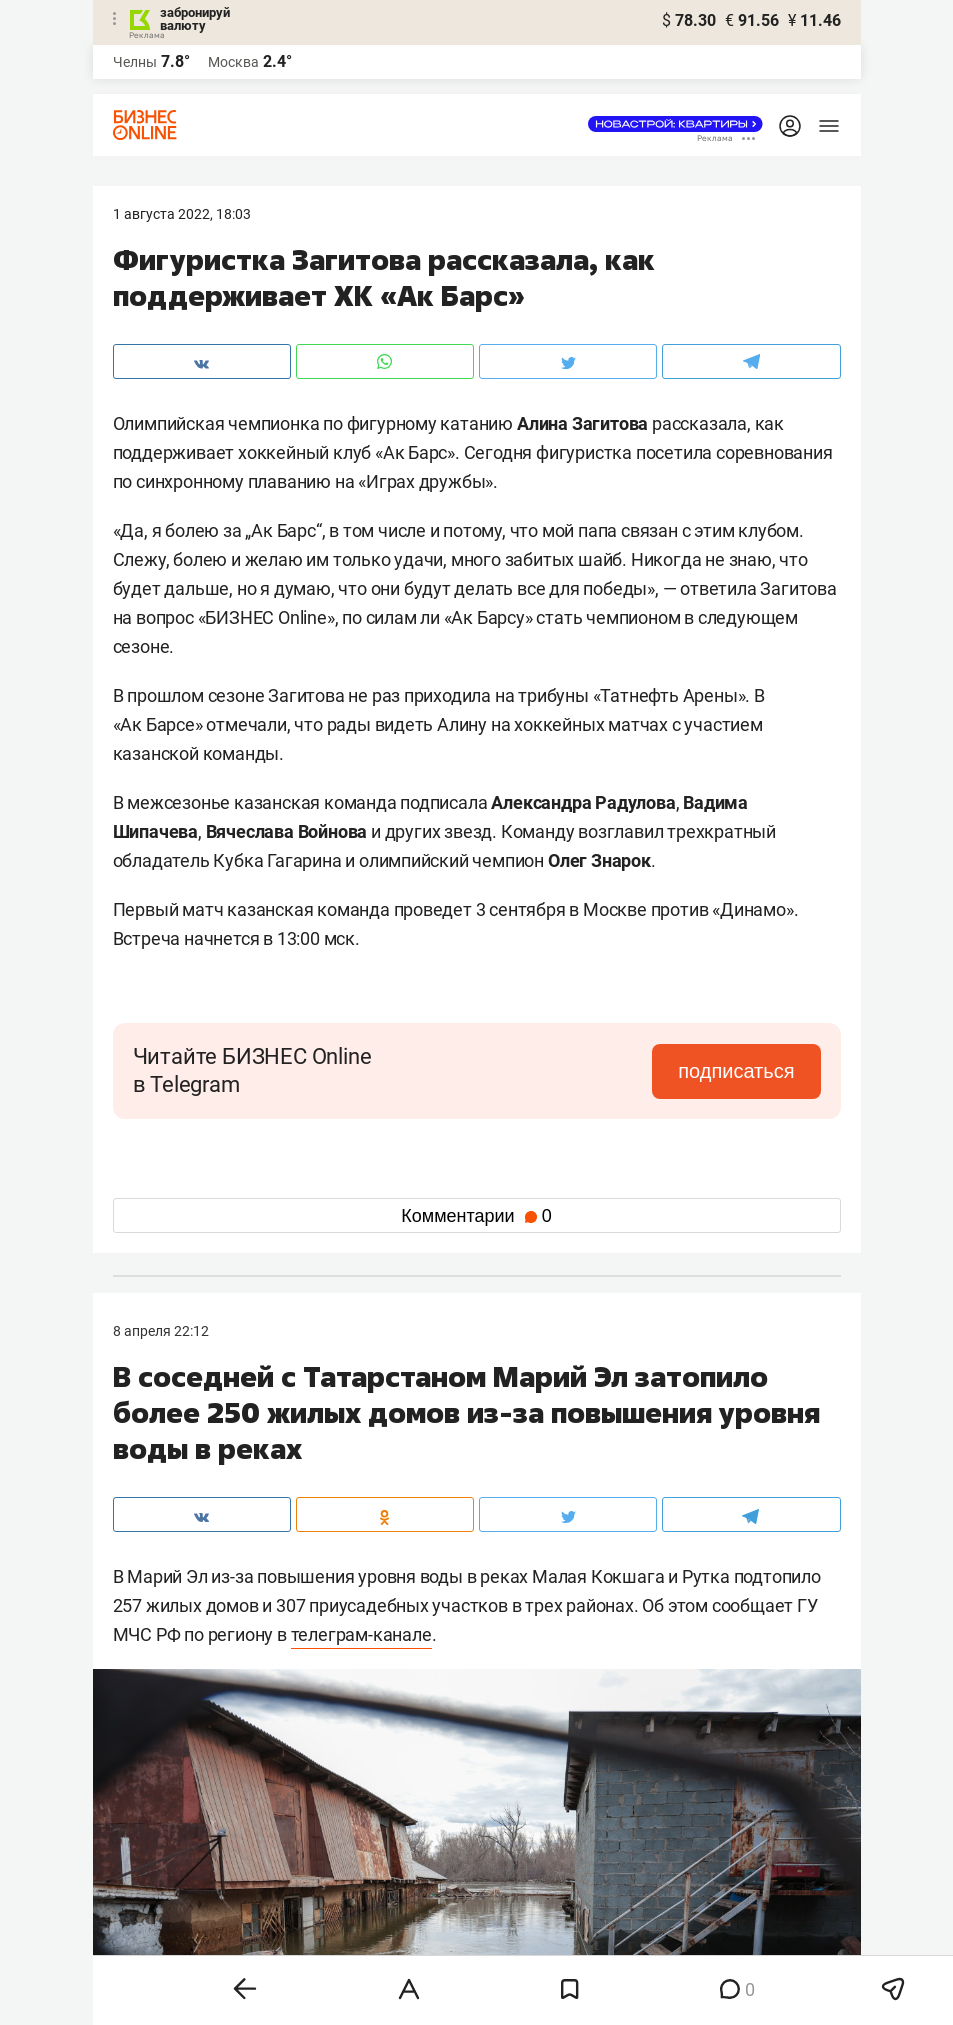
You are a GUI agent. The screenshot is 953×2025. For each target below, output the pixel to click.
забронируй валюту (195, 19)
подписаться (736, 1071)
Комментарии (476, 1216)
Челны (135, 62)
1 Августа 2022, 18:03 (182, 214)
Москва (233, 62)
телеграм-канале (361, 1634)
